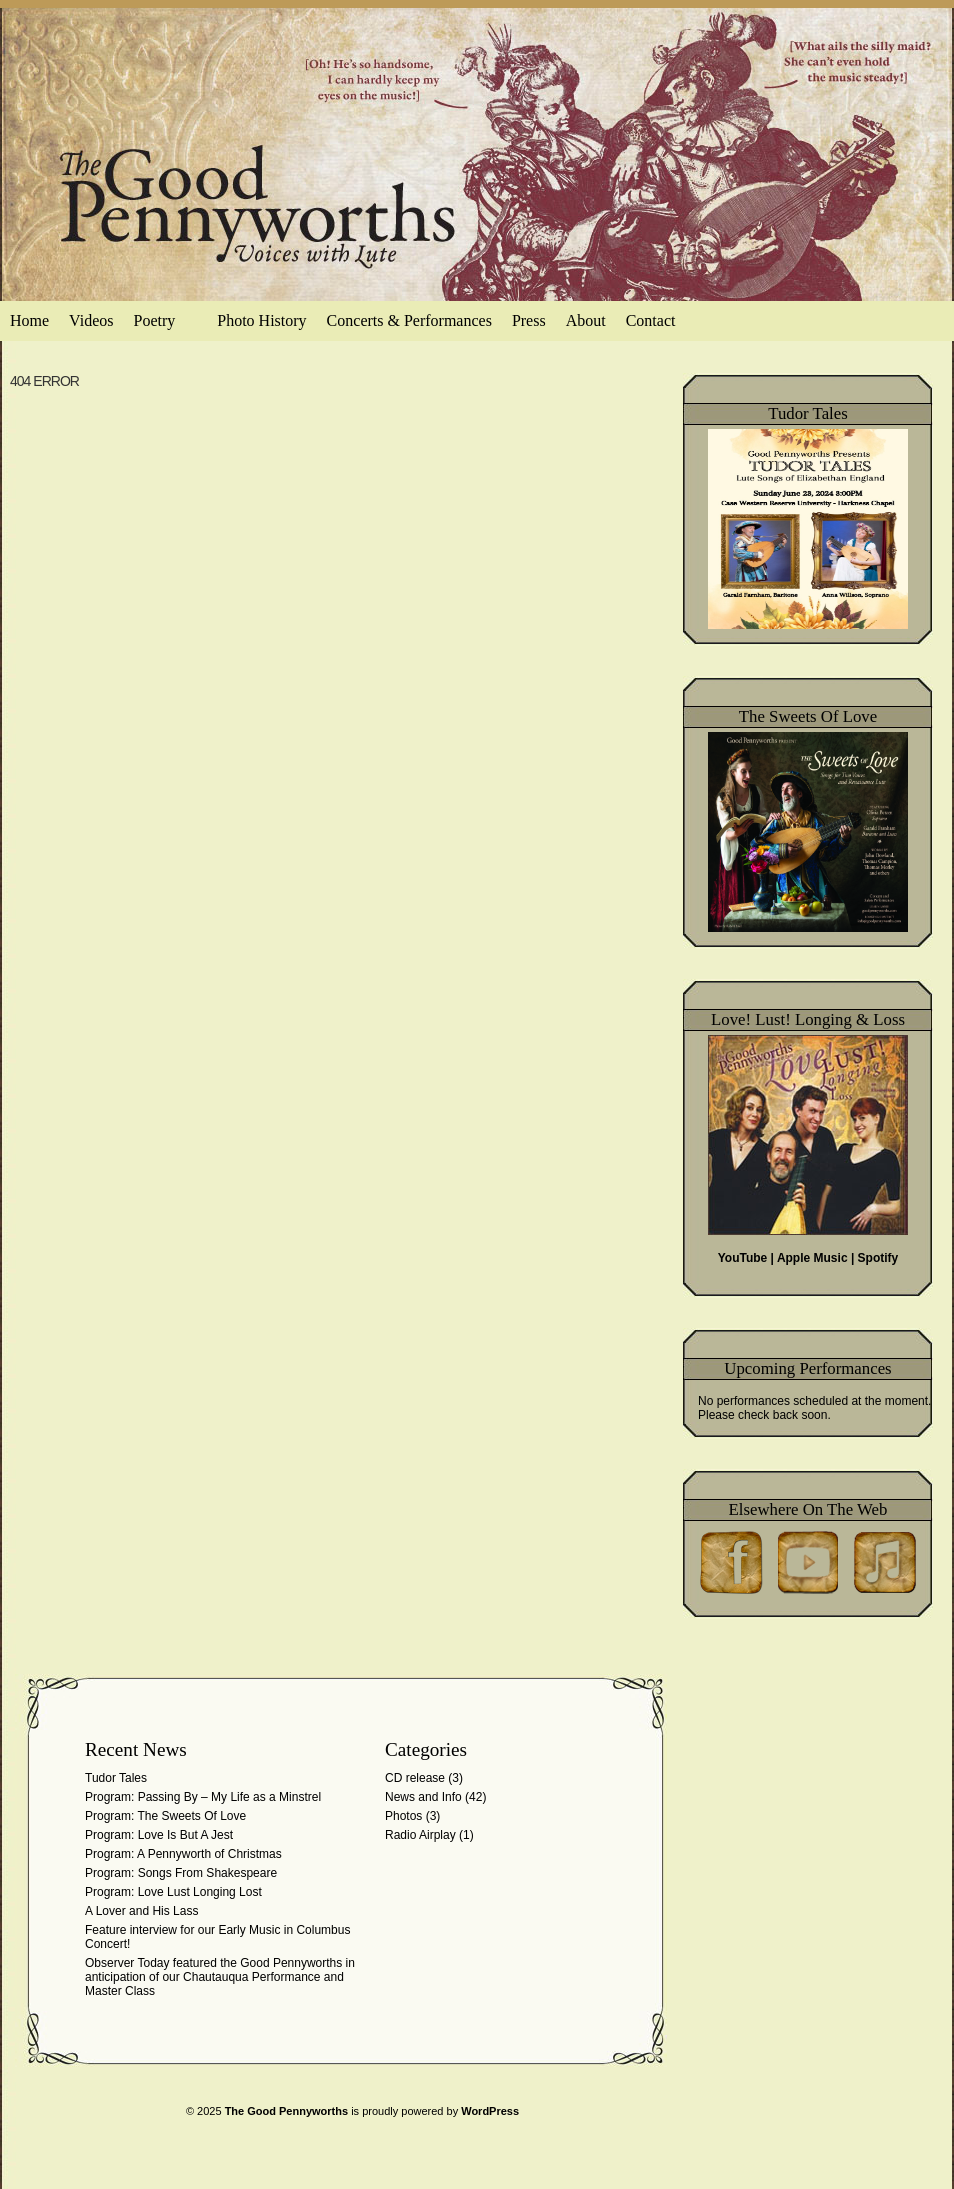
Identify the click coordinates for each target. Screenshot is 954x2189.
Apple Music (812, 1258)
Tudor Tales (116, 1778)
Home (29, 320)
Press (529, 320)
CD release (415, 1778)
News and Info (423, 1797)
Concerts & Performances (409, 320)
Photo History (261, 320)
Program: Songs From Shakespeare (181, 1873)
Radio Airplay (420, 1835)
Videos (91, 320)
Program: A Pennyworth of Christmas (183, 1854)
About (586, 320)
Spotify (878, 1258)
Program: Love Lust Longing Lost (173, 1892)
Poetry (165, 326)
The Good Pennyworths (286, 2111)
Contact (651, 320)
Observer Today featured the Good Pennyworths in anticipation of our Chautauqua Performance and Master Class (220, 1977)
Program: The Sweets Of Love (165, 1816)
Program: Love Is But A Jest (159, 1835)
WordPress (490, 2111)
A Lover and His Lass (141, 1911)
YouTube (743, 1258)
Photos (403, 1816)
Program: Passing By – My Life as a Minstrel (203, 1797)
